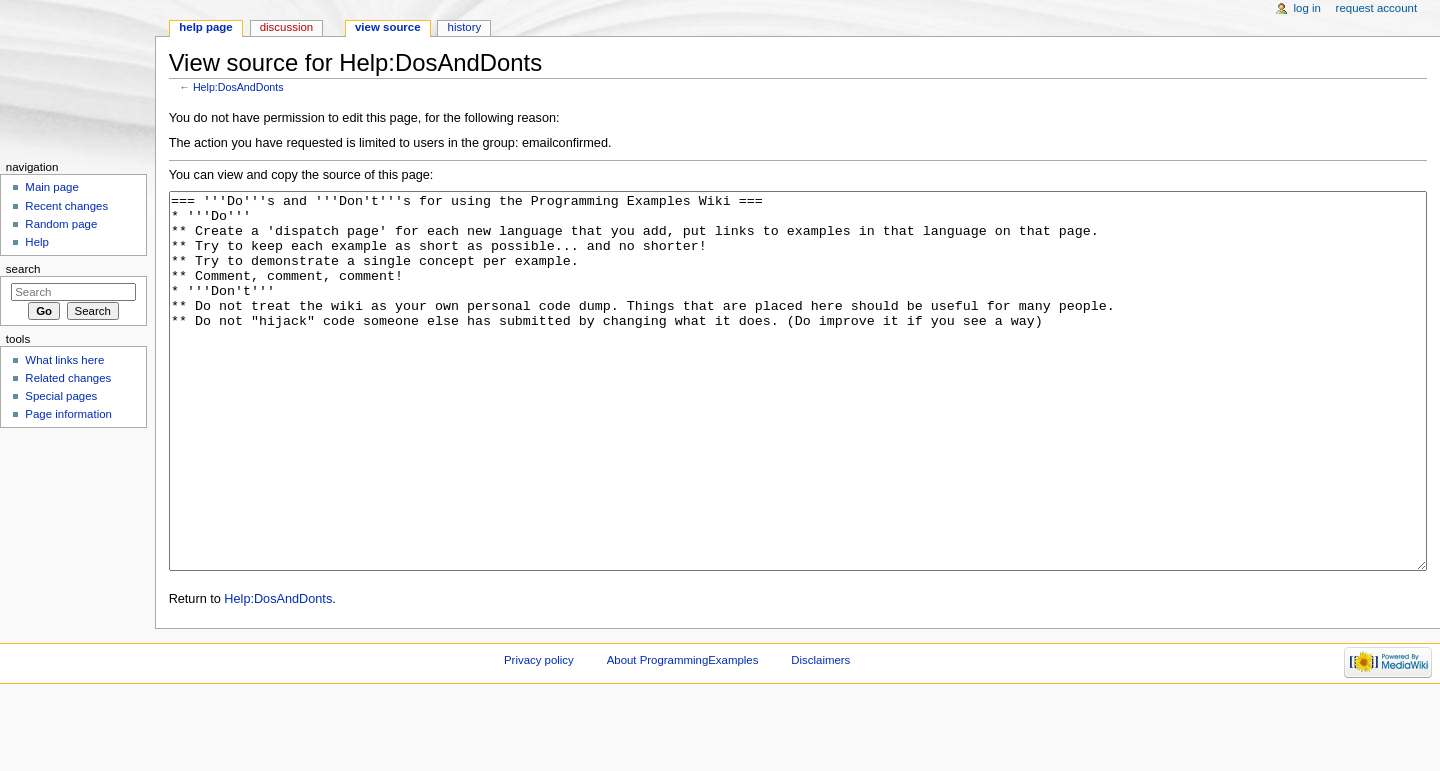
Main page (52, 187)
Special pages (61, 396)
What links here (64, 360)
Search (23, 269)
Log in (1307, 8)
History (465, 27)
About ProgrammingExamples (683, 735)
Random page (61, 224)
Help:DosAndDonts (238, 87)
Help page (205, 27)
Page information (68, 414)
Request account (1377, 8)
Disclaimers (820, 735)
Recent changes (66, 206)
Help (37, 242)
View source (388, 27)
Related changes (68, 378)
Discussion (286, 27)
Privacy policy (539, 735)
